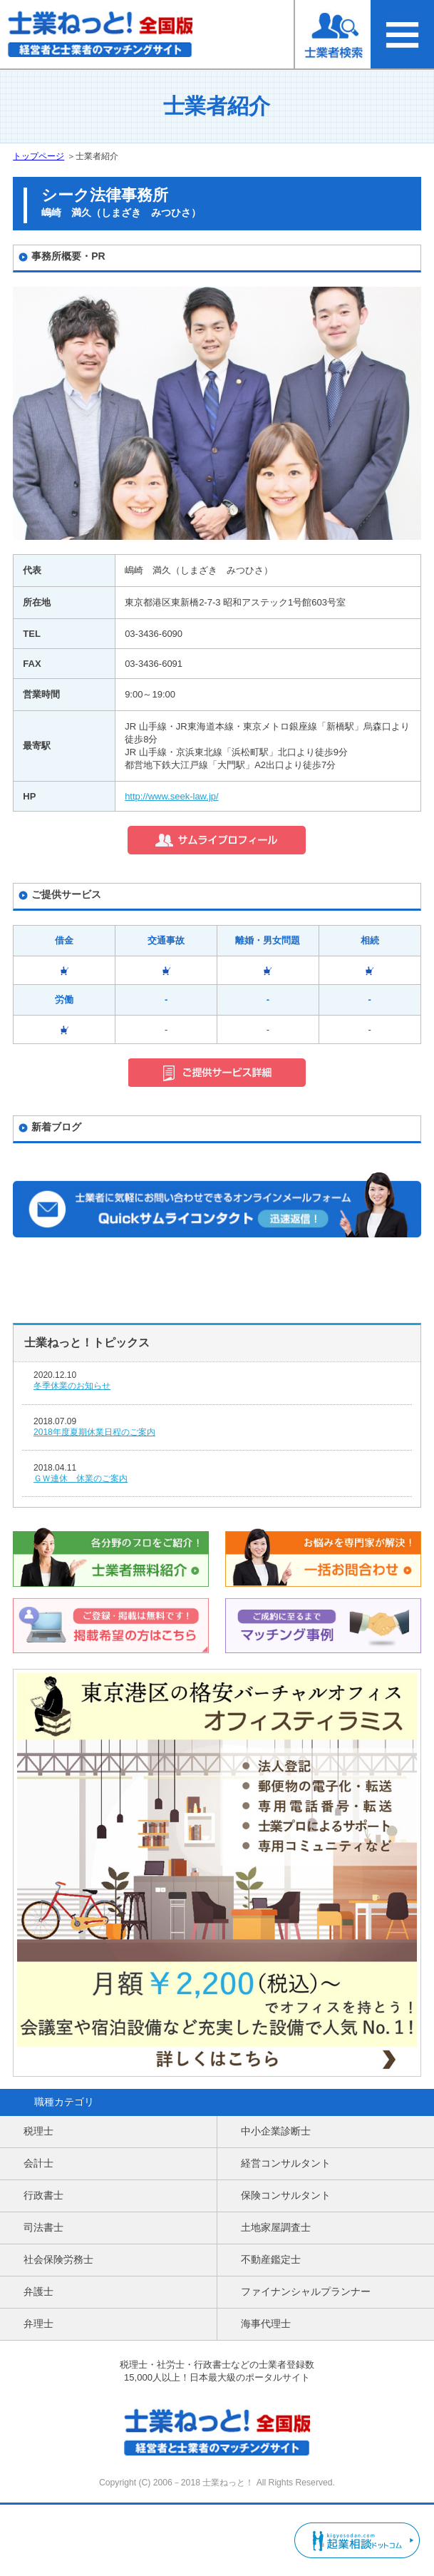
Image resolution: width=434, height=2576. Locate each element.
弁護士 (38, 2291)
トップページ (38, 156)
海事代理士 (266, 2323)
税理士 (38, 2131)
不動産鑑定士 (271, 2259)
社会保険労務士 (58, 2259)
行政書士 (43, 2195)
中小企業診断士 (276, 2131)
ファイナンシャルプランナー (306, 2291)
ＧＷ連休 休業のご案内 (80, 1478)
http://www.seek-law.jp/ (172, 796)
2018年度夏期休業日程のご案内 (94, 1432)
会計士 (38, 2163)
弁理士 (38, 2323)
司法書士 (43, 2227)
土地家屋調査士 (276, 2227)
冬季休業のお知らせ (71, 1386)
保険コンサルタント (286, 2195)
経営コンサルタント (286, 2163)
